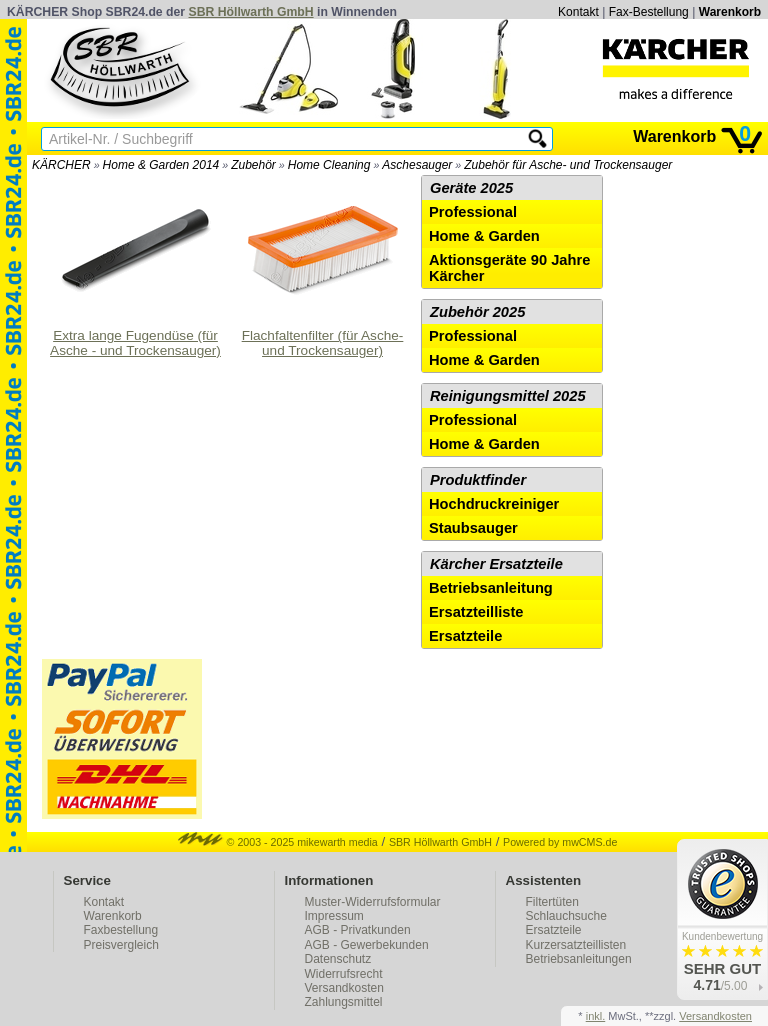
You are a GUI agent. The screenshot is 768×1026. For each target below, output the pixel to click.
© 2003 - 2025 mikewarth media (278, 842)
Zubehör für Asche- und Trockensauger (568, 165)
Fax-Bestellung (649, 12)
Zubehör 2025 (477, 312)
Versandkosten (344, 988)
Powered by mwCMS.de (560, 842)
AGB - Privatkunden (358, 930)
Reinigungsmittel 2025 (508, 396)
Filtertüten (552, 902)
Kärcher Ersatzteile (496, 564)
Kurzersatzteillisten (576, 945)
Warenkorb (730, 12)
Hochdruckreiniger (494, 504)
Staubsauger (473, 528)
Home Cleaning (329, 165)
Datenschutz (338, 959)
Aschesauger (417, 165)
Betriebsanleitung (491, 588)
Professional (473, 212)
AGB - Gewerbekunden (367, 945)
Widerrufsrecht (344, 974)
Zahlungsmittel (344, 1002)
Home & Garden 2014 (161, 165)
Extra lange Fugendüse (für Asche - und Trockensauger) (135, 266)
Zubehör (253, 165)
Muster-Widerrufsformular (373, 902)
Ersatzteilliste (476, 612)
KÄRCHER (61, 165)
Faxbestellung (121, 930)
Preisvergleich (121, 945)
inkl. (596, 1016)
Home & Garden (484, 236)
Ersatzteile (465, 636)
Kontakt (578, 12)
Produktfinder (478, 480)
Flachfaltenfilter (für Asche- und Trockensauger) (323, 266)
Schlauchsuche (566, 916)
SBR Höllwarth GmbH (251, 12)
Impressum (334, 916)
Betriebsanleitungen (579, 959)
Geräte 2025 (471, 188)
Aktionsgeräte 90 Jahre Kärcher (509, 268)
